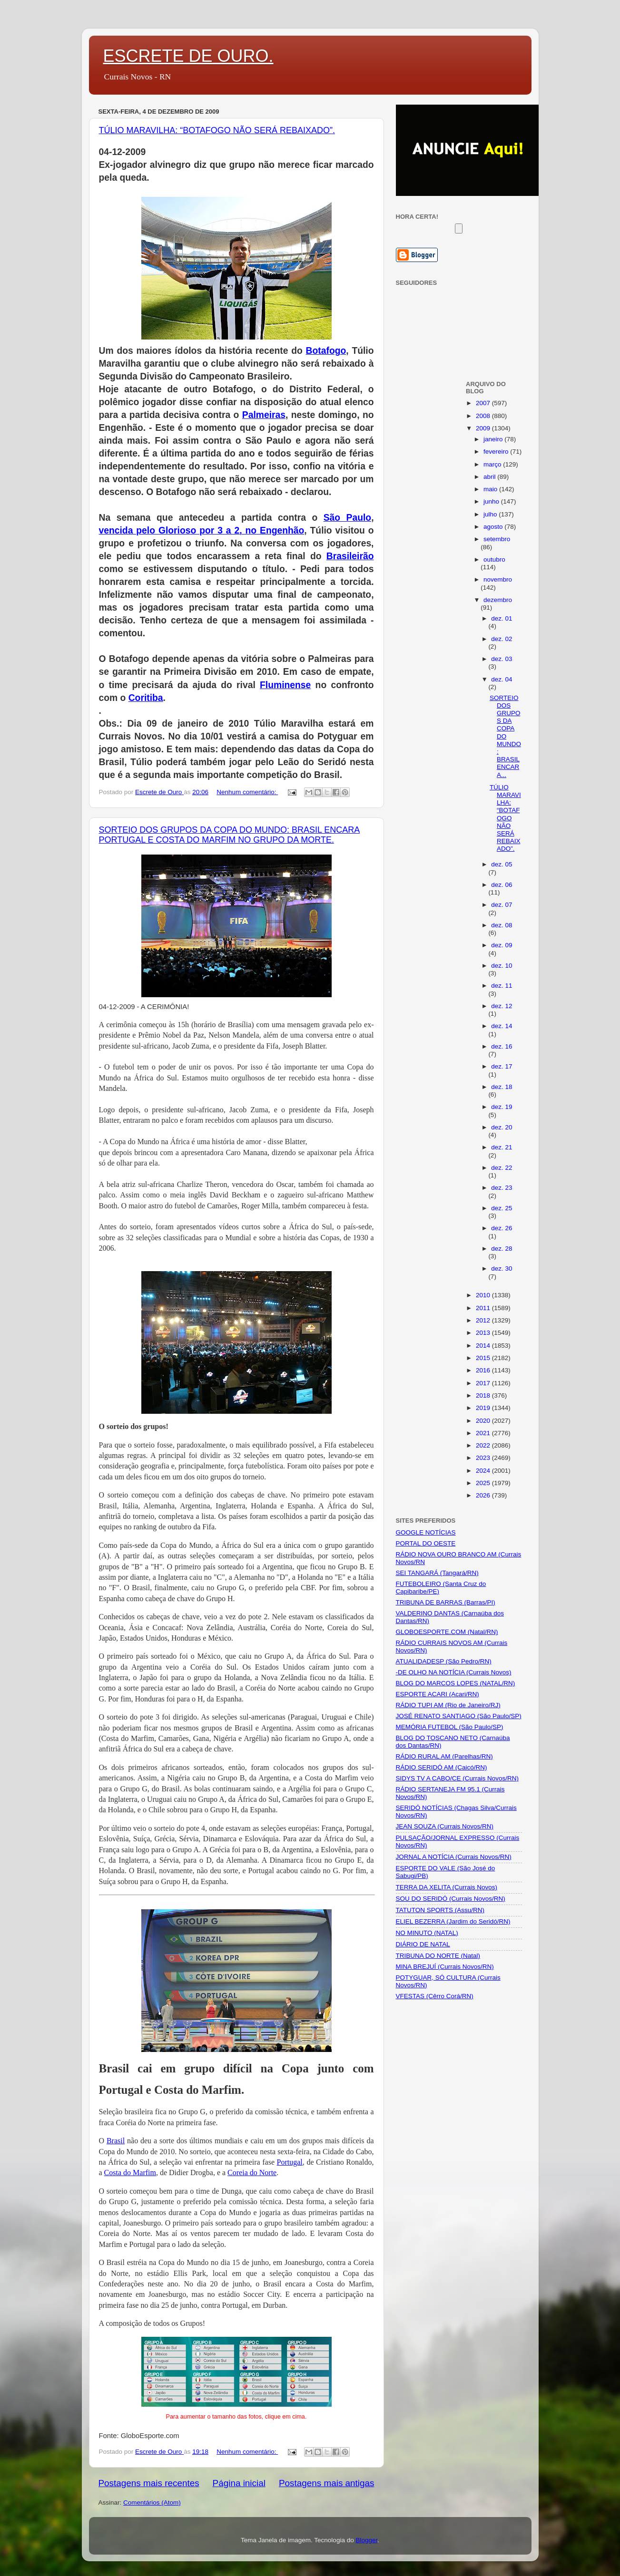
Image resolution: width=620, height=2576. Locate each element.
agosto (493, 526)
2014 (484, 1345)
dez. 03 (501, 658)
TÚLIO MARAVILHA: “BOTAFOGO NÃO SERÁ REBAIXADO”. (217, 130)
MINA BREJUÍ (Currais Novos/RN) (445, 1966)
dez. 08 (501, 925)
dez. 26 (501, 1228)
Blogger (366, 2540)
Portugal (290, 2162)
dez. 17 (501, 1066)
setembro (496, 539)
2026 (484, 1495)
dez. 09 (501, 945)
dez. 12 (501, 1006)
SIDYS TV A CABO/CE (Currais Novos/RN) (457, 1778)
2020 (484, 1420)
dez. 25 (501, 1208)
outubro (494, 559)
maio (491, 489)
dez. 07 (501, 904)
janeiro (493, 439)
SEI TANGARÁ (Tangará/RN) (437, 1572)
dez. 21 (501, 1147)
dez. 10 (501, 965)
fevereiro (496, 451)
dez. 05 (501, 864)
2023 (484, 1457)
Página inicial (239, 2483)
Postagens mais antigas (326, 2483)
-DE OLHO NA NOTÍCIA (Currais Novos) (454, 1672)
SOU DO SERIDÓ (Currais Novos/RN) (450, 1898)
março (493, 464)
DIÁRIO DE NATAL (423, 1944)
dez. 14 (501, 1026)
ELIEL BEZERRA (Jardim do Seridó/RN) (453, 1921)
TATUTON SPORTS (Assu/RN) (440, 1910)
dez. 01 (501, 618)
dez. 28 (501, 1248)
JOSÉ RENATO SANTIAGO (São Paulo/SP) (459, 1716)
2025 (484, 1483)
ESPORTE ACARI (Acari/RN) (437, 1694)
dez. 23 (501, 1187)
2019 (484, 1407)
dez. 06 (501, 884)
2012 (484, 1320)
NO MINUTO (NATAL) (427, 1932)
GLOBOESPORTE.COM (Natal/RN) (447, 1631)
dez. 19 (501, 1106)
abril (490, 476)
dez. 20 (501, 1127)
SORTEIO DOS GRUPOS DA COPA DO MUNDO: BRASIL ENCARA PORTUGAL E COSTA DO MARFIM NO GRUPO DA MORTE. (229, 835)
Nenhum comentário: (247, 792)
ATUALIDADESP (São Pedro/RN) (444, 1661)
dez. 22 (501, 1167)
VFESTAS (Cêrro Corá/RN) (434, 1996)
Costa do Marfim (130, 2172)
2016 (484, 1370)
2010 (484, 1295)
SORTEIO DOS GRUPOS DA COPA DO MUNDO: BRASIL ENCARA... (505, 736)
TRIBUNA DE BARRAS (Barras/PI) (445, 1602)
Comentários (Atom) (152, 2502)
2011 (484, 1308)
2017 (484, 1383)
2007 (484, 403)
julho (491, 514)
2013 (484, 1332)
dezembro (497, 599)
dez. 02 (501, 638)
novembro (497, 579)
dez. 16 (501, 1046)
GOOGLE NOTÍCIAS (426, 1532)
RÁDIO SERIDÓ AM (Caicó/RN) (441, 1767)
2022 (484, 1445)
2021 (484, 1433)
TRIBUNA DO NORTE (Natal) (438, 1955)
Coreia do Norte (251, 2172)
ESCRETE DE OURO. (188, 56)
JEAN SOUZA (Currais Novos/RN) (445, 1826)
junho (492, 501)
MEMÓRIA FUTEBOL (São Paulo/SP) (449, 1726)
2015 (484, 1357)
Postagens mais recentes (148, 2483)
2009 (484, 428)
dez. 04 (501, 679)
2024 (484, 1470)
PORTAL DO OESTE (426, 1543)
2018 (484, 1395)
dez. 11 (501, 985)
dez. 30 (501, 1268)
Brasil (116, 2141)
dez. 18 (501, 1086)
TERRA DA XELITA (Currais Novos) (447, 1887)
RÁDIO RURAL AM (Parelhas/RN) (444, 1756)
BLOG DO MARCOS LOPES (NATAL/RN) (455, 1683)
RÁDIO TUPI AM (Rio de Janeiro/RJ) (448, 1705)
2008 (484, 415)
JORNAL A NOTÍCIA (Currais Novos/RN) (454, 1856)
